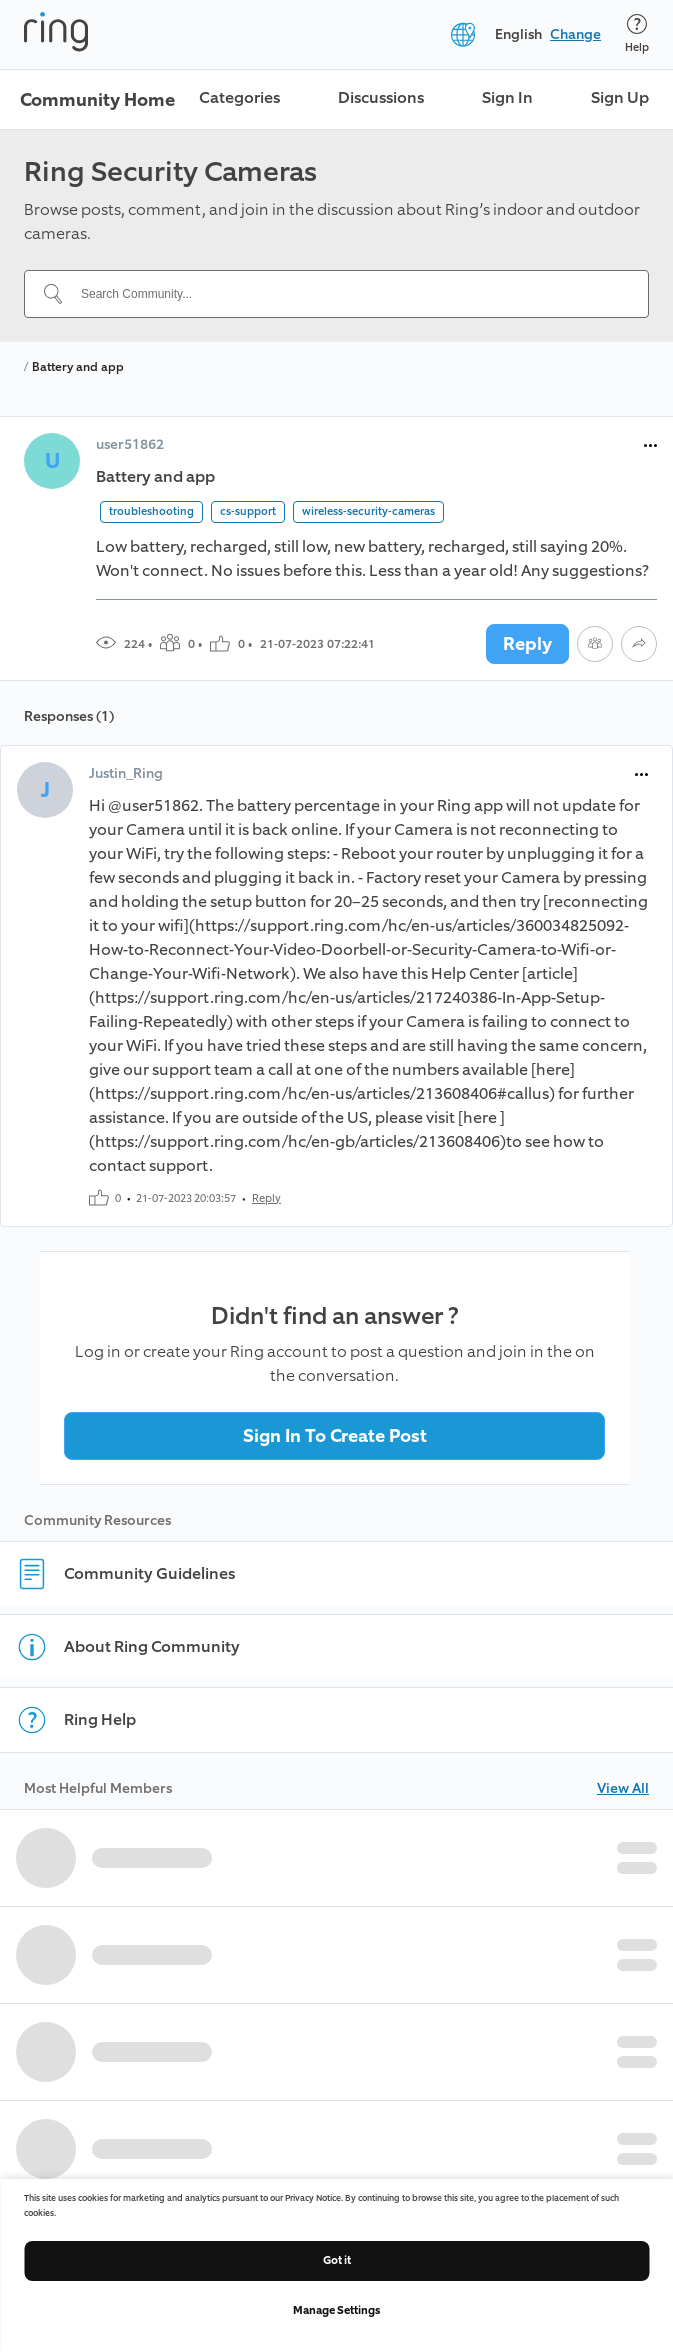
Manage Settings (336, 2310)
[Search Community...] (348, 294)
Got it (337, 2260)
